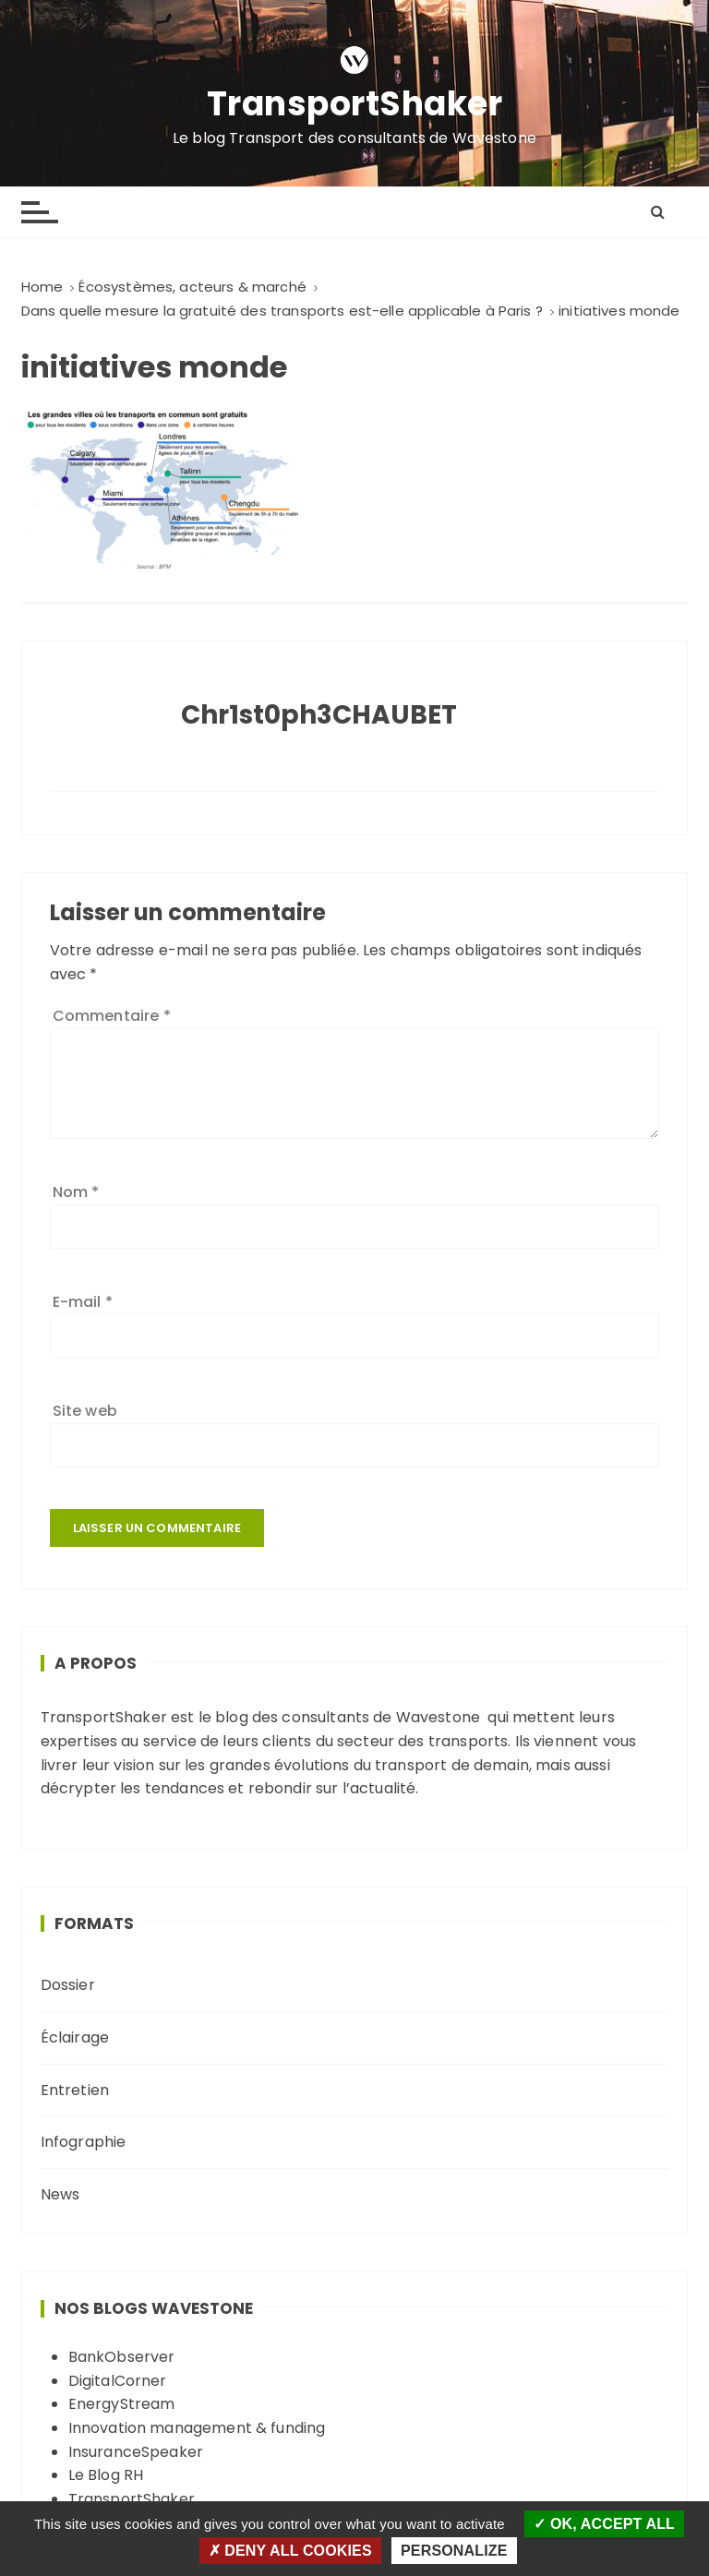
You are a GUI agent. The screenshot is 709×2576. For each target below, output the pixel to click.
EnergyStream (121, 2403)
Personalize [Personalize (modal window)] (454, 2550)
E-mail (83, 1301)
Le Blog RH (106, 2475)
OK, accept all (604, 2524)
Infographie (83, 2141)
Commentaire (112, 1015)
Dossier (68, 1984)
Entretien (75, 2090)
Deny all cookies (290, 2550)
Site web (85, 1410)
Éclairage (75, 2037)
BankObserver (121, 2356)
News (60, 2194)
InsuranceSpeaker (135, 2451)
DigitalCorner (117, 2380)
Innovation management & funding (197, 2427)
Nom (76, 1192)
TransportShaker (355, 104)
